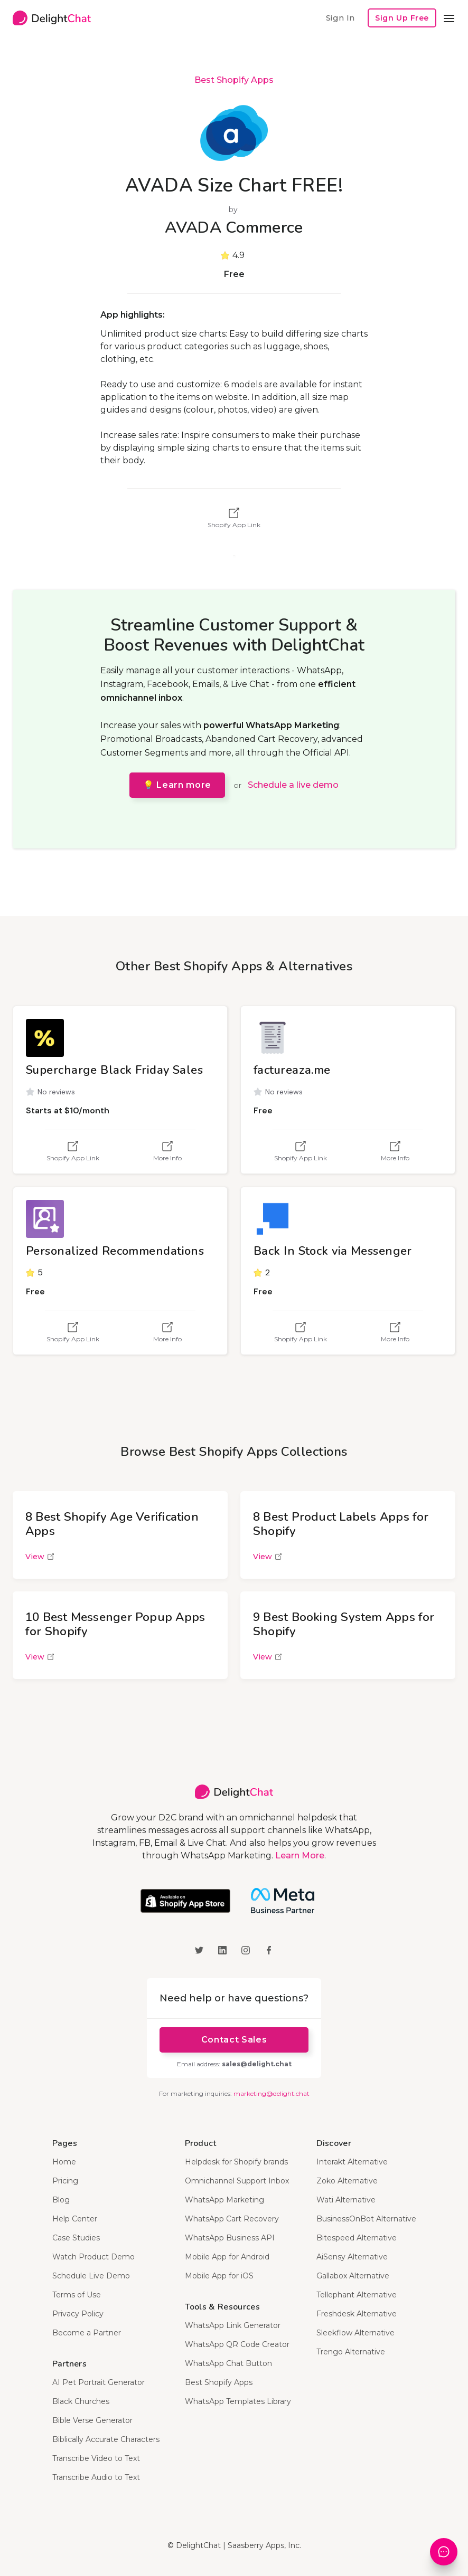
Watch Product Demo (93, 2257)
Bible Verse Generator (92, 2420)
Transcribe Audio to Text (96, 2477)
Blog (61, 2200)
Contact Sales (234, 2040)
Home (64, 2162)
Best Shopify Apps (234, 80)
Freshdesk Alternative (356, 2314)
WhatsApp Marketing (224, 2200)
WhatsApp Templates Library (238, 2401)
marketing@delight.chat (271, 2093)
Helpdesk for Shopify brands (236, 2162)
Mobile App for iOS (219, 2276)
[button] (449, 18)
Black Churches (80, 2401)
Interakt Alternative (352, 2162)
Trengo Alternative (350, 2351)
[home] (52, 18)
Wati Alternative (346, 2200)
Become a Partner (86, 2333)
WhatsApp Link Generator (232, 2325)
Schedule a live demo (293, 785)
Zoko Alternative (347, 2181)
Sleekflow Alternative (355, 2333)
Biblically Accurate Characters (106, 2439)
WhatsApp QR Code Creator (237, 2344)
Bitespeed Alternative (356, 2238)
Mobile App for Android (227, 2257)
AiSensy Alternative (352, 2257)
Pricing (65, 2181)
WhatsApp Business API (230, 2238)
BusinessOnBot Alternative (366, 2219)
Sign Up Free (402, 18)
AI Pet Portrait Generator (98, 2382)
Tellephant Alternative (356, 2295)
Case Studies (76, 2238)
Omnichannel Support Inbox (237, 2181)
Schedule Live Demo (91, 2276)
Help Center (74, 2219)
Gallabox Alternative (352, 2276)
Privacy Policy (78, 2314)
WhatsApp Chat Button (228, 2363)
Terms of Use (76, 2295)
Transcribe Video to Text (96, 2458)
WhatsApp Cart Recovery (232, 2219)
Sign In (340, 18)
